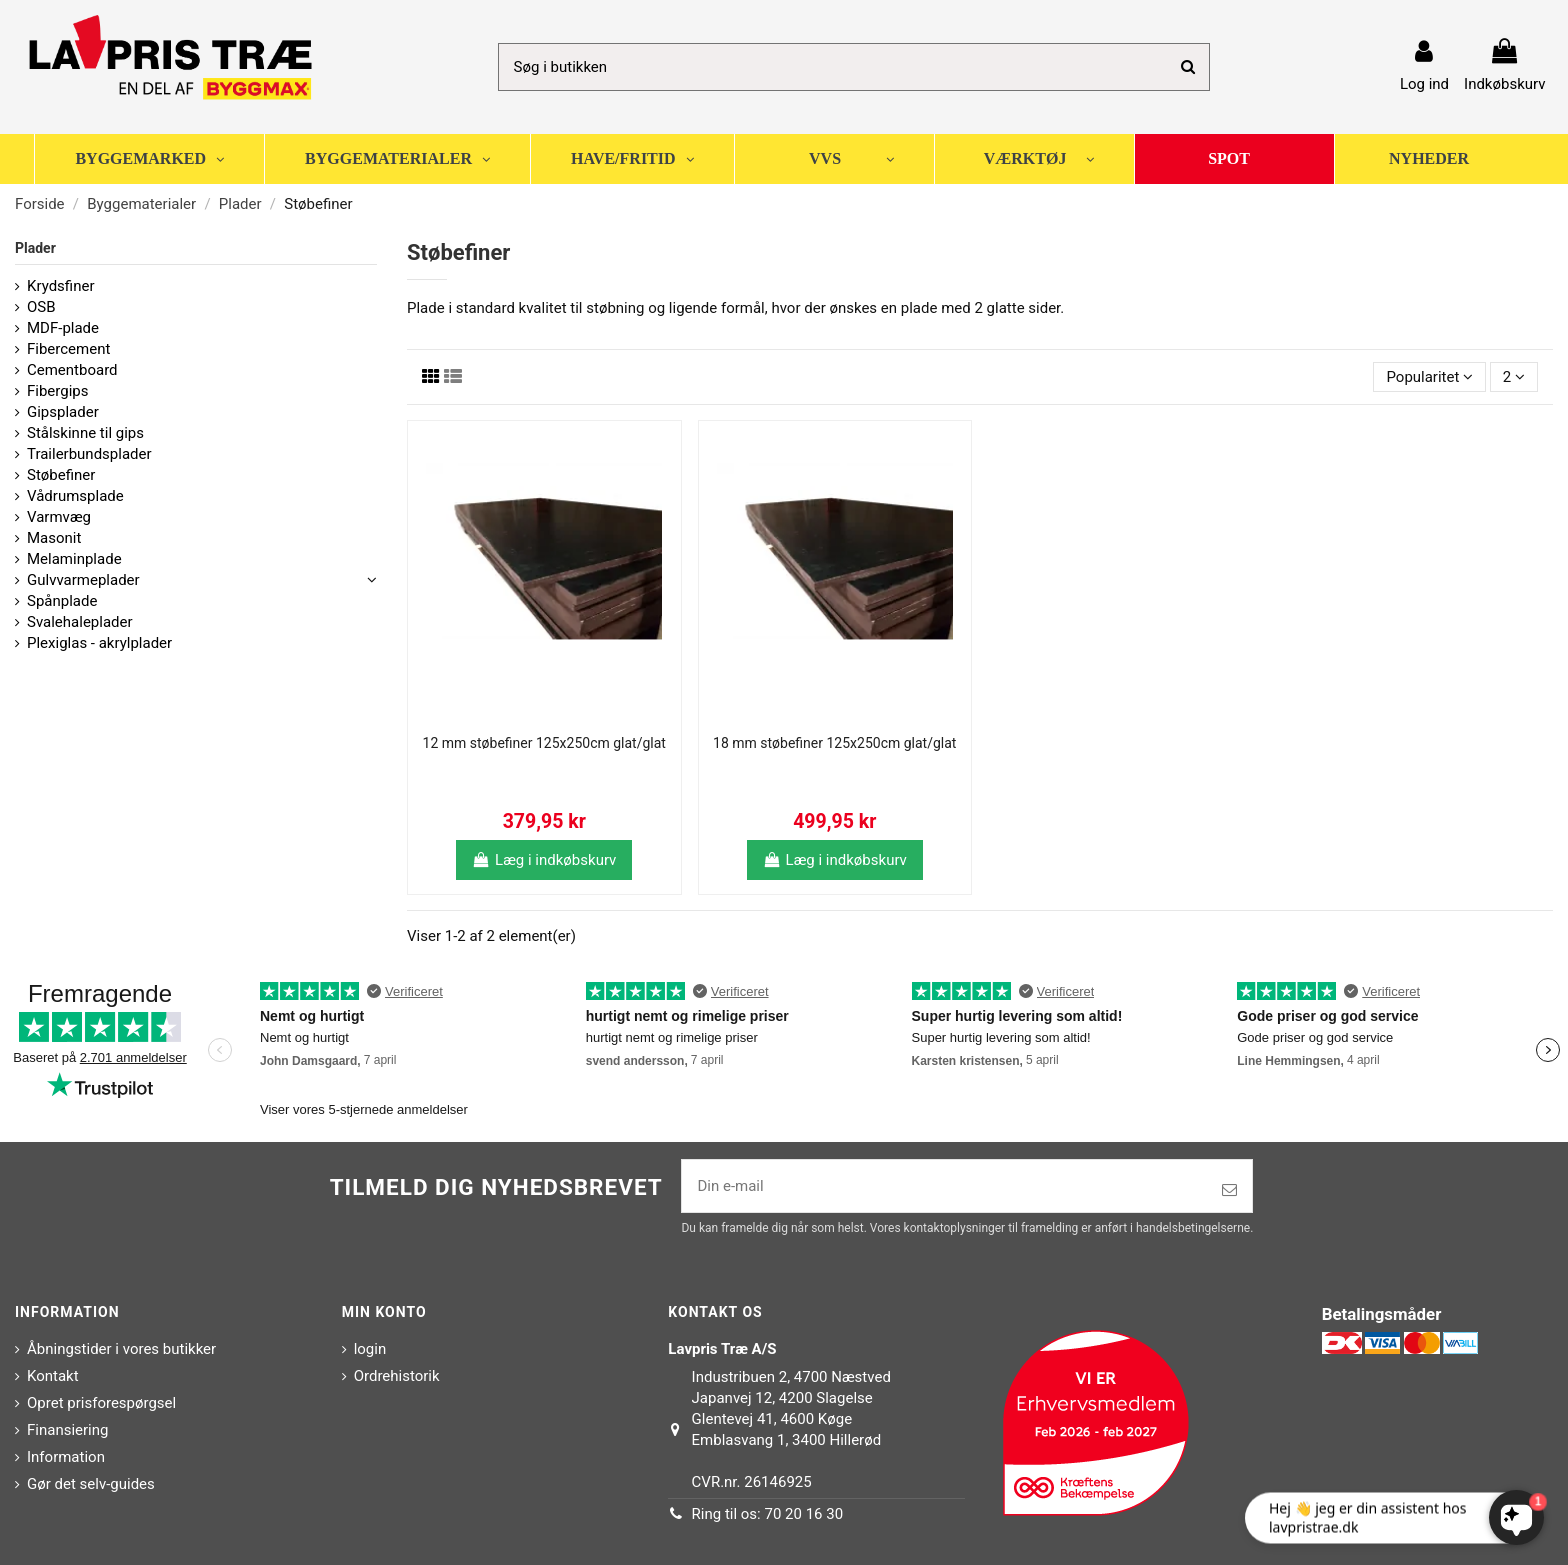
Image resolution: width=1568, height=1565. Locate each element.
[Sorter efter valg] (1429, 377)
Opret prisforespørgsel (101, 1403)
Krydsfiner (60, 286)
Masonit (54, 538)
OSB (41, 307)
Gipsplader (63, 412)
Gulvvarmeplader (83, 580)
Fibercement (68, 349)
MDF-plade (63, 328)
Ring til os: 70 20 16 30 (768, 1514)
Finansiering (67, 1430)
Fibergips (58, 391)
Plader (35, 248)
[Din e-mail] (944, 1186)
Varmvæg (59, 517)
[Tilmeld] (1229, 1190)
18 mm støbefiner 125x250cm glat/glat (834, 743)
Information (66, 1457)
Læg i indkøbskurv (544, 860)
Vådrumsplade (75, 496)
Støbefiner (61, 475)
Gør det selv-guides (91, 1484)
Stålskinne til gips (85, 433)
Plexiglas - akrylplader (99, 643)
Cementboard (72, 370)
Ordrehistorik (397, 1376)
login (370, 1349)
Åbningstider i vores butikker (121, 1349)
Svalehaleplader (80, 622)
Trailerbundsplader (89, 454)
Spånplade (62, 601)
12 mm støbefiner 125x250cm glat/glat (544, 743)
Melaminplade (74, 559)
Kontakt (53, 1376)
